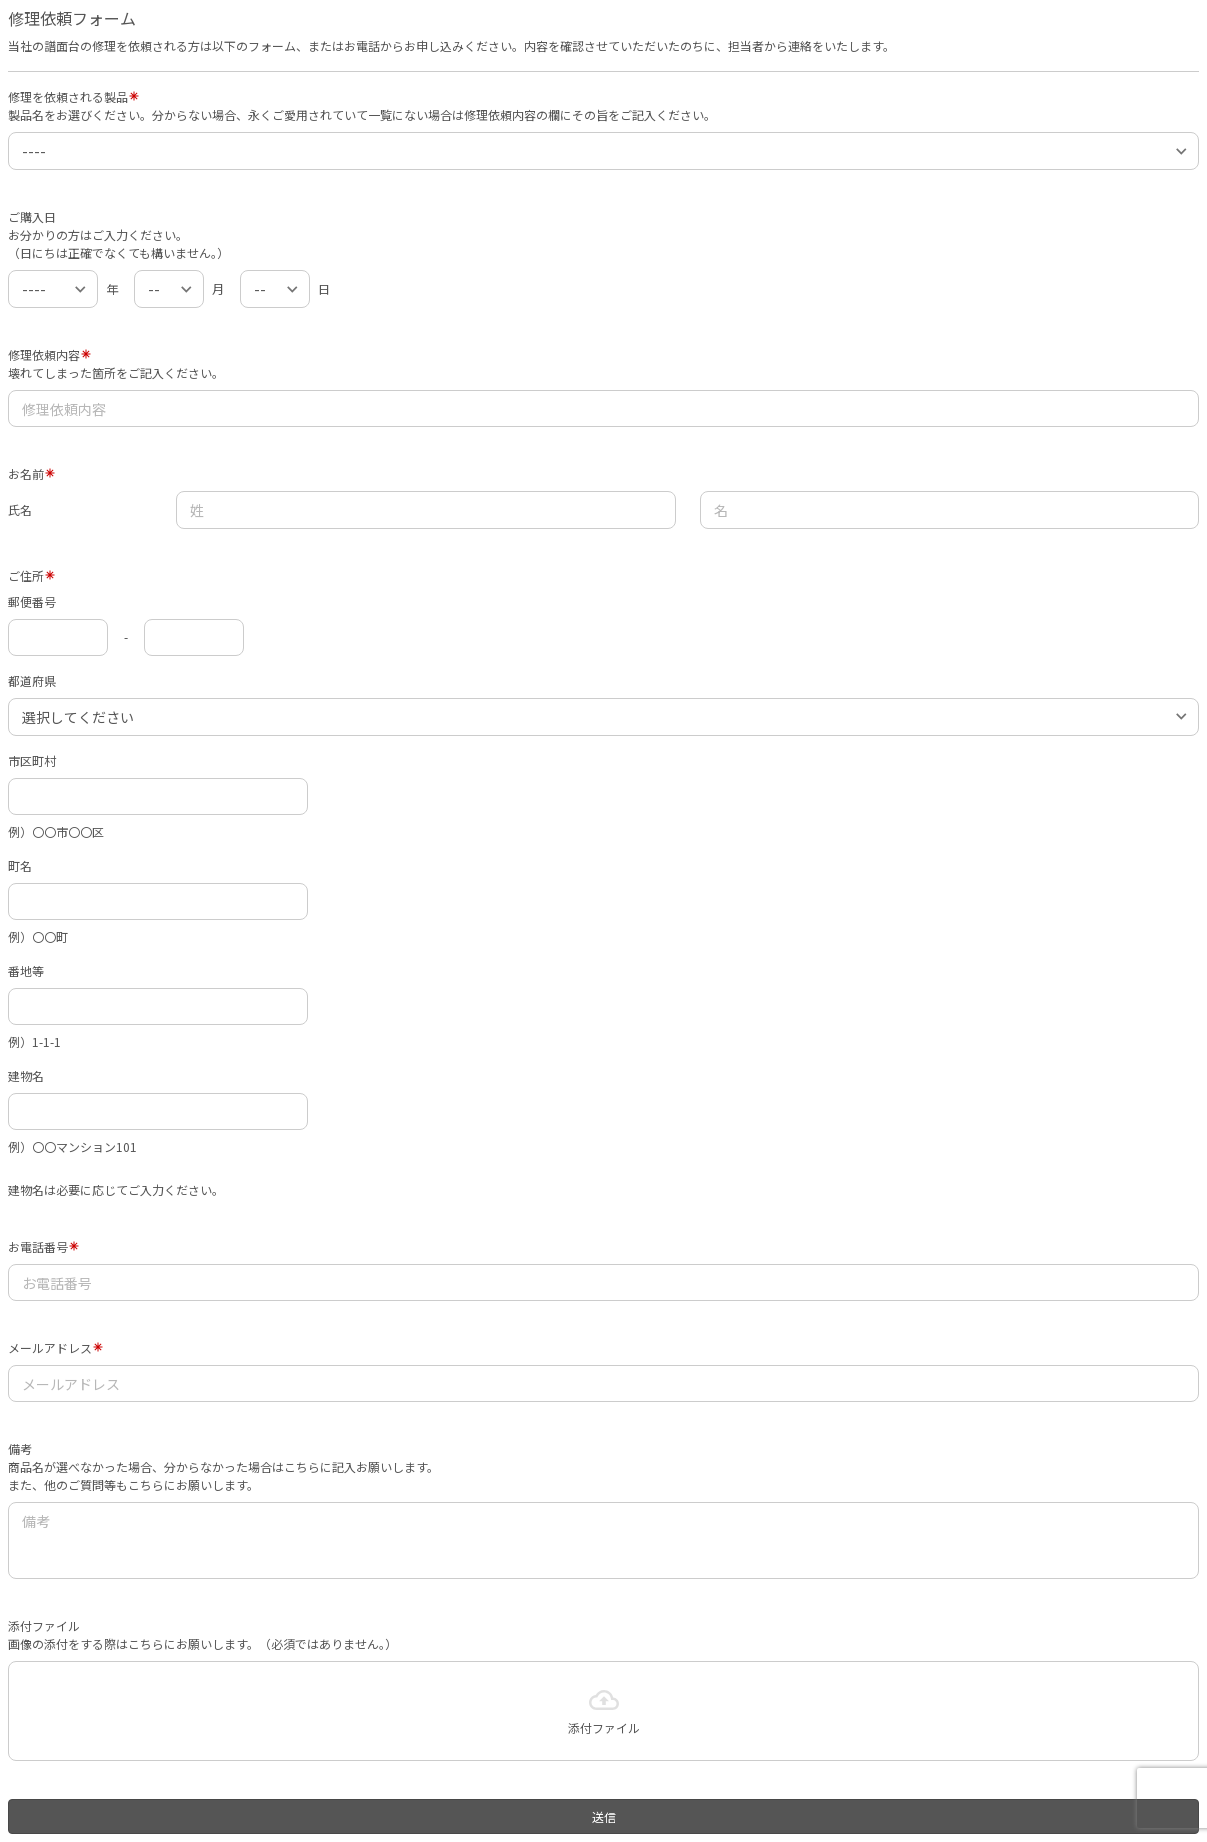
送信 (604, 1816)
